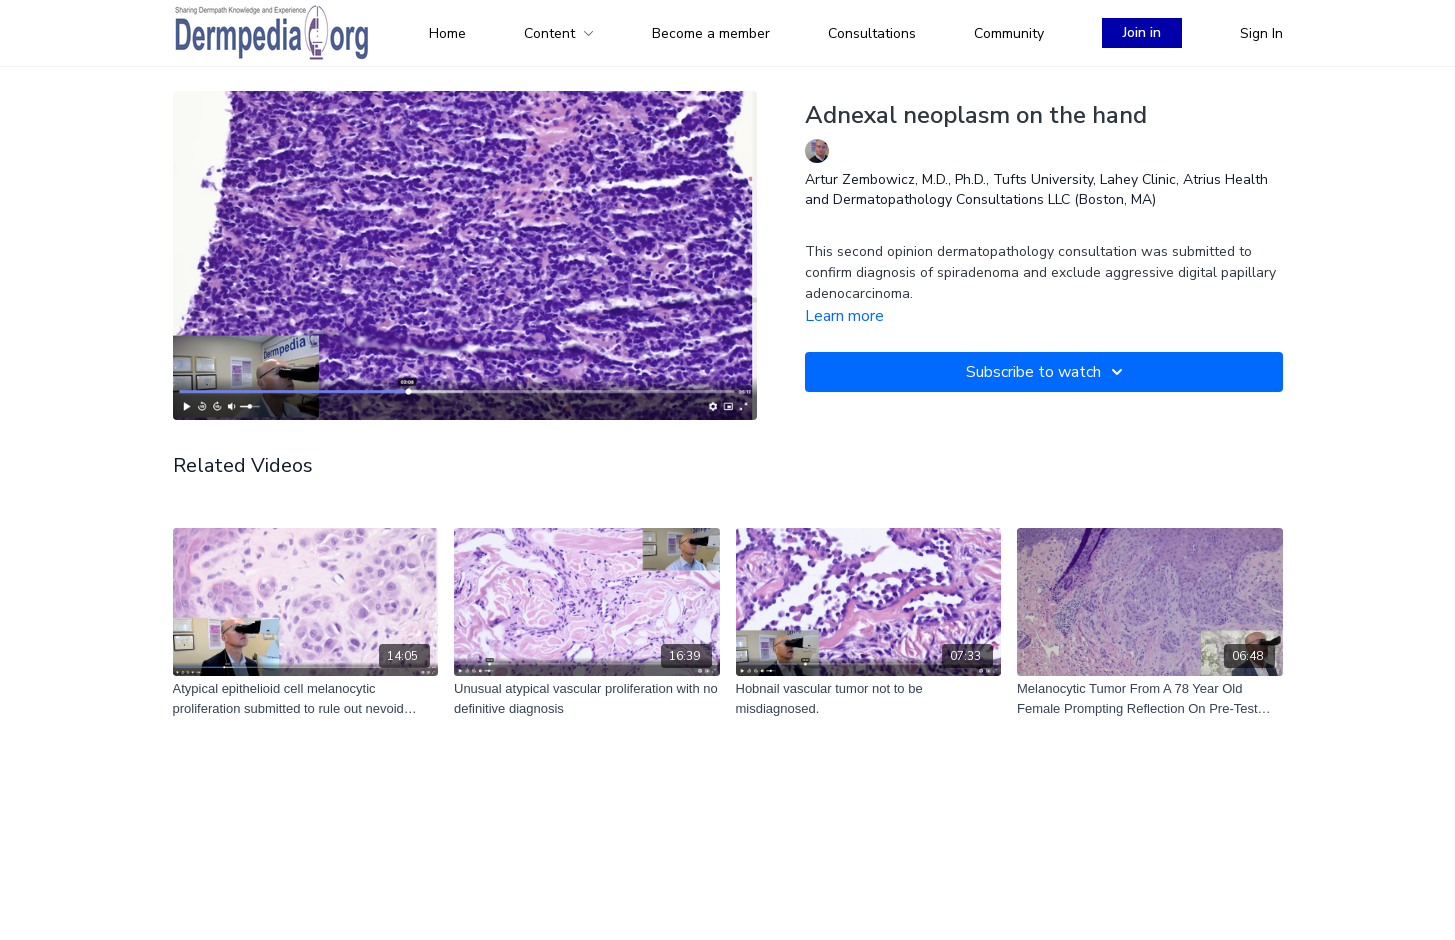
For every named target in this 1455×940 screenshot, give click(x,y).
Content (559, 33)
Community (1009, 33)
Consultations (872, 33)
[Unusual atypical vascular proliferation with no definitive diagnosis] (587, 698)
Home (447, 33)
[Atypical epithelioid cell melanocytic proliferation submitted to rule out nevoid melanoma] (306, 698)
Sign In (1261, 33)
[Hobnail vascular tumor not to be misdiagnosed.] (869, 698)
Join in (1142, 32)
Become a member (711, 33)
